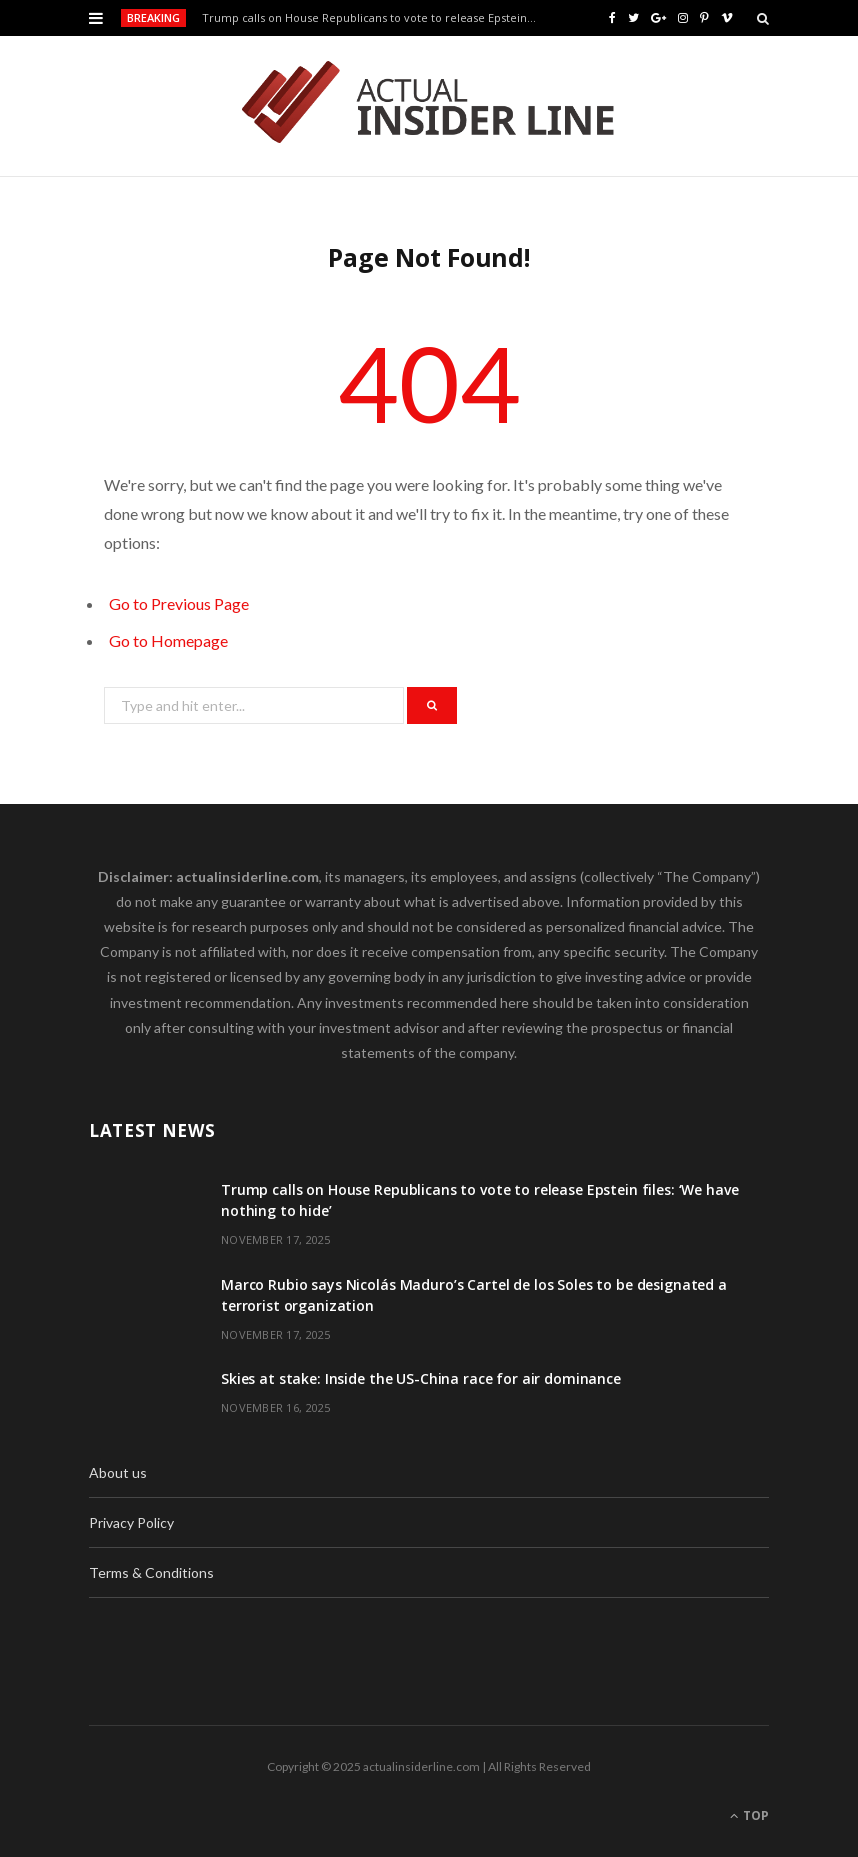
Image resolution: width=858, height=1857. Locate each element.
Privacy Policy (131, 1522)
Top (749, 1815)
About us (118, 1472)
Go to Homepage (168, 640)
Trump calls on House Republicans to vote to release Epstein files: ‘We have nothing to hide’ (375, 18)
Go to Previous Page (179, 603)
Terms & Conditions (151, 1572)
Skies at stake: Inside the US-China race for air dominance (421, 1378)
